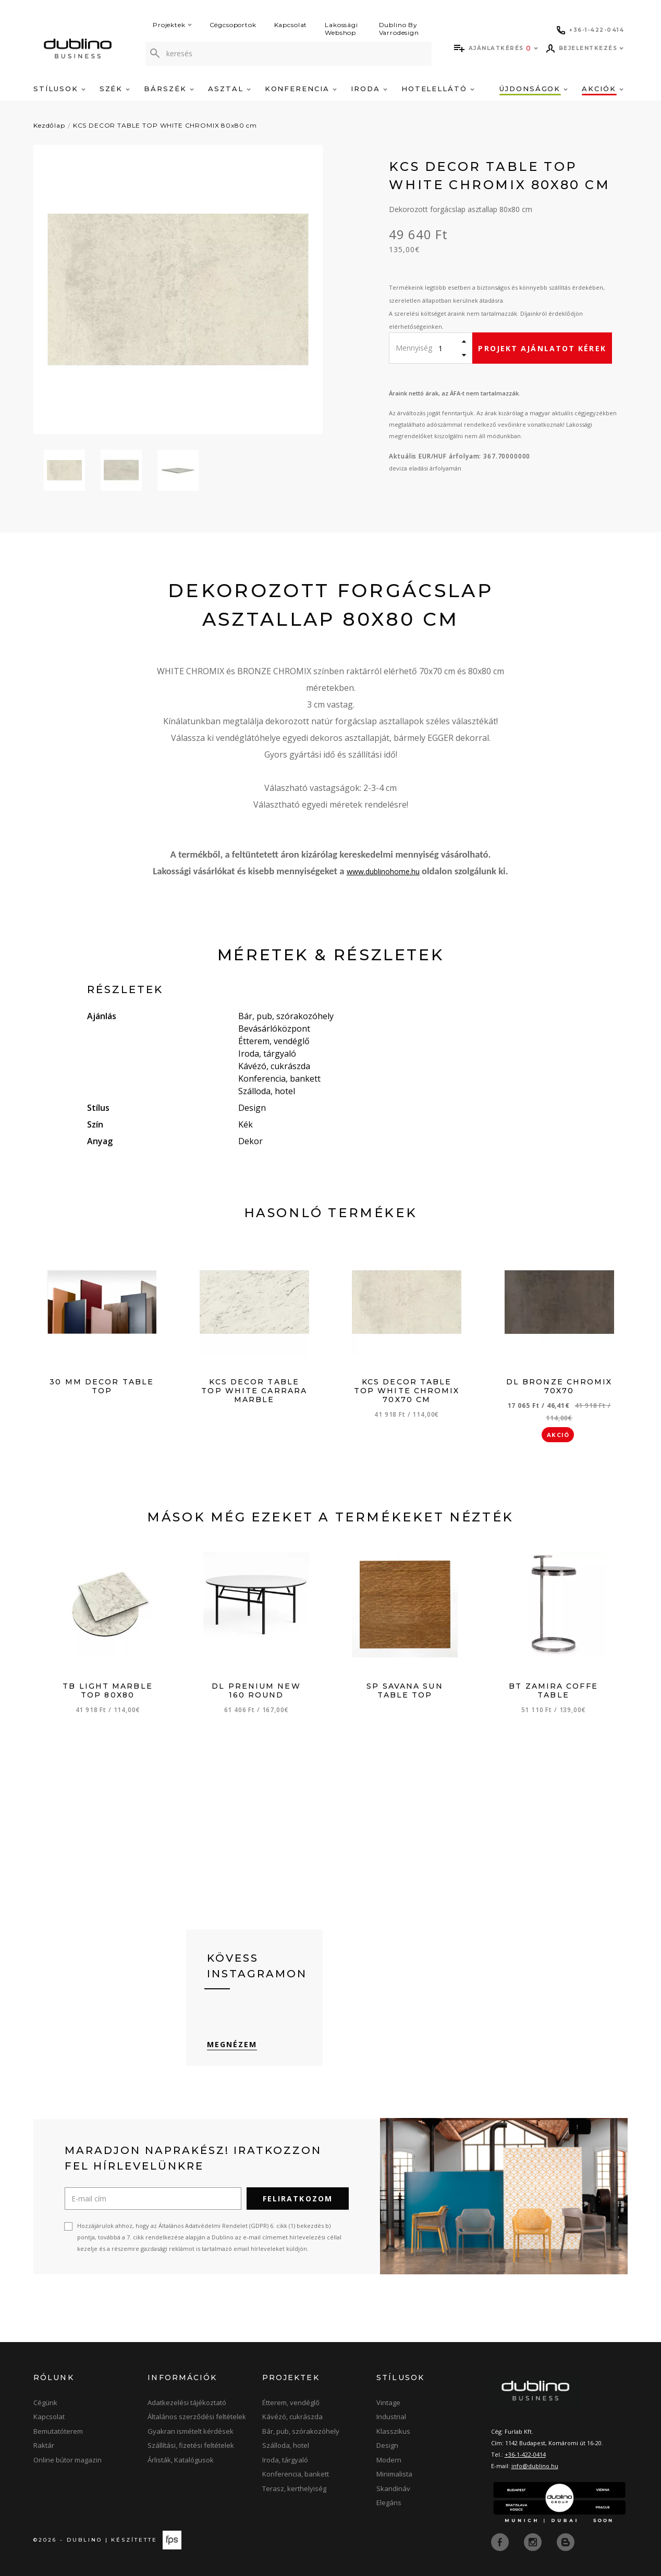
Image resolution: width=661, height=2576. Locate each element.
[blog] (565, 2541)
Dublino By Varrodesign (399, 28)
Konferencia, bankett (295, 2474)
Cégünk (45, 2402)
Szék (115, 88)
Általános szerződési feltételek (197, 2416)
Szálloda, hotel (285, 2445)
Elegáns (388, 2502)
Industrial (391, 2416)
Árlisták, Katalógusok (181, 2459)
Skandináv (393, 2488)
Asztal (229, 88)
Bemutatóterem (58, 2431)
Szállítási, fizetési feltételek (191, 2445)
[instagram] (534, 2541)
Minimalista (394, 2474)
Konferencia (301, 88)
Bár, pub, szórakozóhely (300, 2431)
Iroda (369, 88)
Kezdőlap (49, 125)
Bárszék (169, 88)
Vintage (388, 2402)
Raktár (43, 2445)
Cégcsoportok (233, 25)
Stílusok (59, 88)
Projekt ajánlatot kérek (542, 348)
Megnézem (232, 2044)
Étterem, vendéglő (291, 2402)
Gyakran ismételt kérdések (191, 2431)
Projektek (172, 25)
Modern (388, 2459)
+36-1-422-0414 (525, 2454)
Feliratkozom (298, 2198)
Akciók (602, 88)
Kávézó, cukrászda (292, 2416)
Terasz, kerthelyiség (294, 2488)
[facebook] (501, 2541)
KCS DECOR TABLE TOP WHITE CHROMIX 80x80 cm (165, 125)
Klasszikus (393, 2431)
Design (387, 2445)
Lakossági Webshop (341, 28)
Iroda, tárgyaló (285, 2459)
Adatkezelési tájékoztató (187, 2402)
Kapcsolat (291, 25)
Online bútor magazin (67, 2459)
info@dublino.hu (534, 2466)
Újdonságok (533, 88)
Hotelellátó (437, 88)
